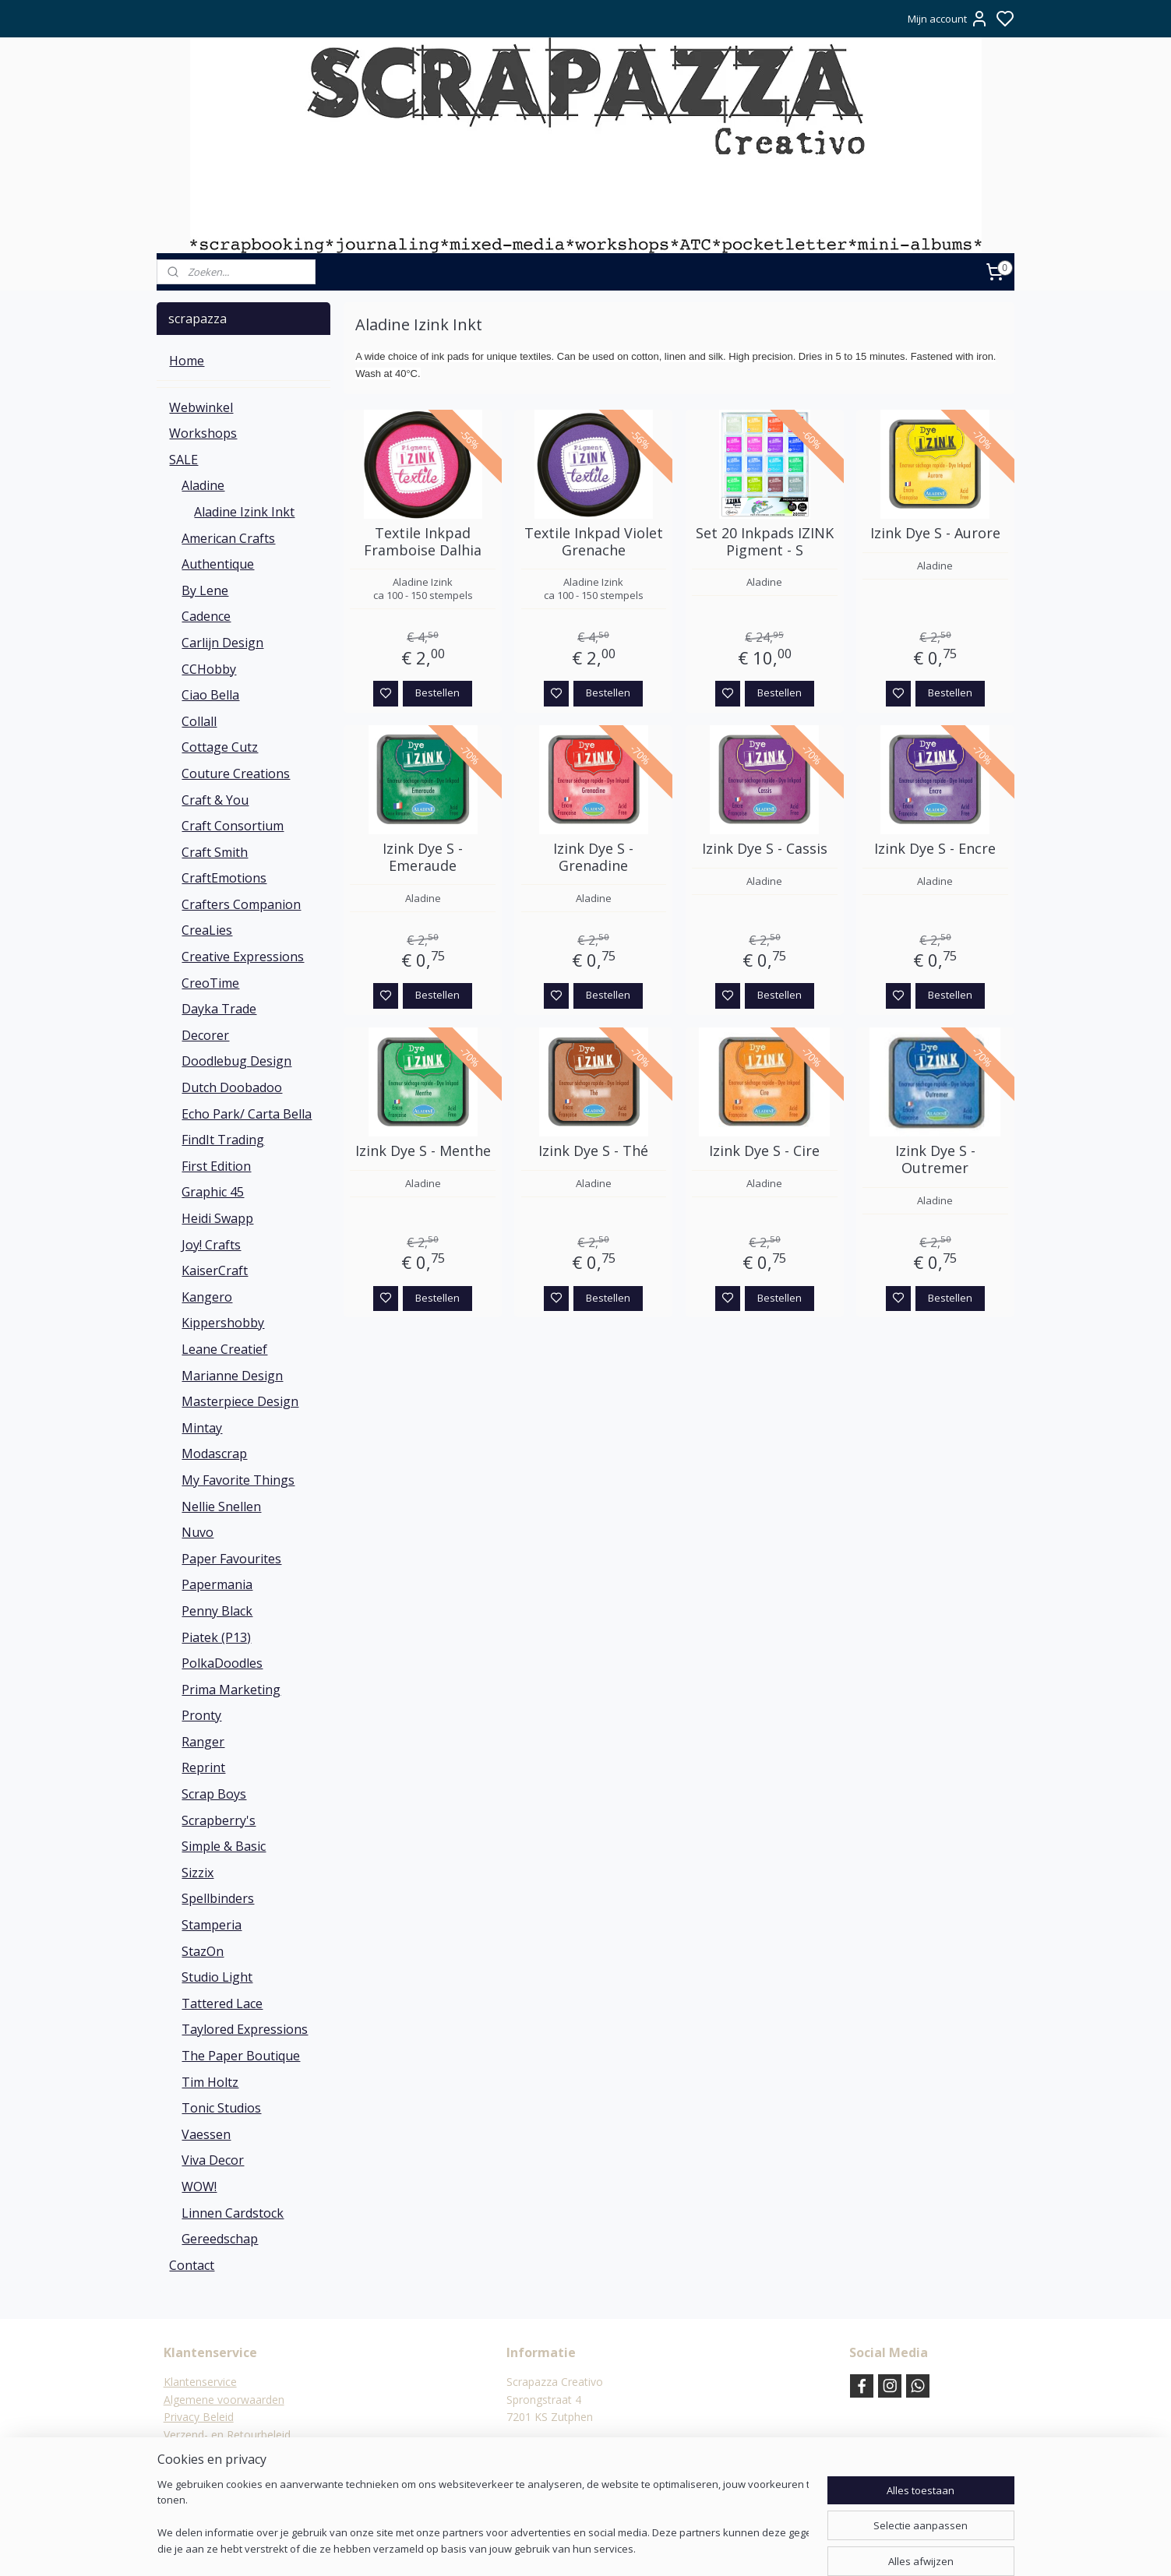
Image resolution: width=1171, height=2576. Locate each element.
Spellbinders (218, 1898)
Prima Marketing (231, 1689)
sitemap (629, 2547)
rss (662, 2547)
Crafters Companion (241, 904)
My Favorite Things (238, 1480)
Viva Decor (213, 2160)
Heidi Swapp (217, 1218)
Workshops (203, 433)
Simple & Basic (224, 1846)
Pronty (201, 1715)
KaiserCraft (215, 1270)
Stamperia (212, 1924)
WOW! (199, 2186)
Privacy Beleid (199, 2416)
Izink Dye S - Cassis (764, 849)
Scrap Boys (214, 1793)
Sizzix (197, 1872)
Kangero (207, 1297)
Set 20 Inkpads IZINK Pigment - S (764, 542)
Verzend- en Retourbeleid (227, 2434)
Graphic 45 (213, 1191)
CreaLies (207, 930)
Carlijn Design (222, 642)
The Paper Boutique (241, 2055)
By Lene (205, 590)
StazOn (203, 1951)
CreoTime (210, 983)
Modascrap (214, 1453)
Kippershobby (223, 1322)
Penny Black (217, 1610)
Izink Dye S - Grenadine (593, 857)
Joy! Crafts (211, 1244)
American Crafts (228, 538)
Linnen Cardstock (233, 2213)
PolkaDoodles (222, 1663)
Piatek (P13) (216, 1637)
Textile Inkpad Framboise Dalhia (422, 542)
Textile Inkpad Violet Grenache (593, 542)
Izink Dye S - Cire (764, 1151)
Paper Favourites (231, 1558)
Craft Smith (215, 852)
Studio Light (217, 1977)
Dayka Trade (219, 1008)
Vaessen (206, 2134)
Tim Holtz (210, 2082)
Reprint (203, 1767)
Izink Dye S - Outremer (934, 1159)
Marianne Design (232, 1375)
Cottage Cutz (220, 747)
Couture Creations (236, 773)
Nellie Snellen (221, 1506)
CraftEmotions (224, 877)
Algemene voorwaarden (224, 2399)
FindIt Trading (223, 1139)
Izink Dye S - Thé (593, 1151)
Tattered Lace (222, 2003)
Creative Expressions (243, 956)
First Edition (216, 1166)
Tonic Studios (221, 2107)
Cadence (206, 616)
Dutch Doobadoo (232, 1087)
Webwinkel (201, 407)
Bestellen (437, 692)
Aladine (203, 485)
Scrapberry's (219, 1820)
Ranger (203, 1741)
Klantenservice (200, 2381)
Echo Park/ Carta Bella (247, 1113)
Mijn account (948, 18)
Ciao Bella (210, 694)
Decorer (205, 1035)
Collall (199, 721)
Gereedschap (220, 2238)
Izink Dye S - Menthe (422, 1151)
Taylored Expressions (245, 2029)
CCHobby (209, 669)
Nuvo (197, 1532)
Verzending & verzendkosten (236, 2451)
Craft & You (215, 800)
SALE (183, 459)
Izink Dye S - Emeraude (423, 857)
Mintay (202, 1427)
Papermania (217, 1584)
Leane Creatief (224, 1349)
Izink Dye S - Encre (935, 849)
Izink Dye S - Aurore (934, 533)
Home (186, 360)
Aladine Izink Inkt (244, 511)
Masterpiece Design (240, 1401)
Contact (191, 2265)
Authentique (218, 564)
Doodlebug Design (236, 1061)
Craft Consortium (233, 825)
